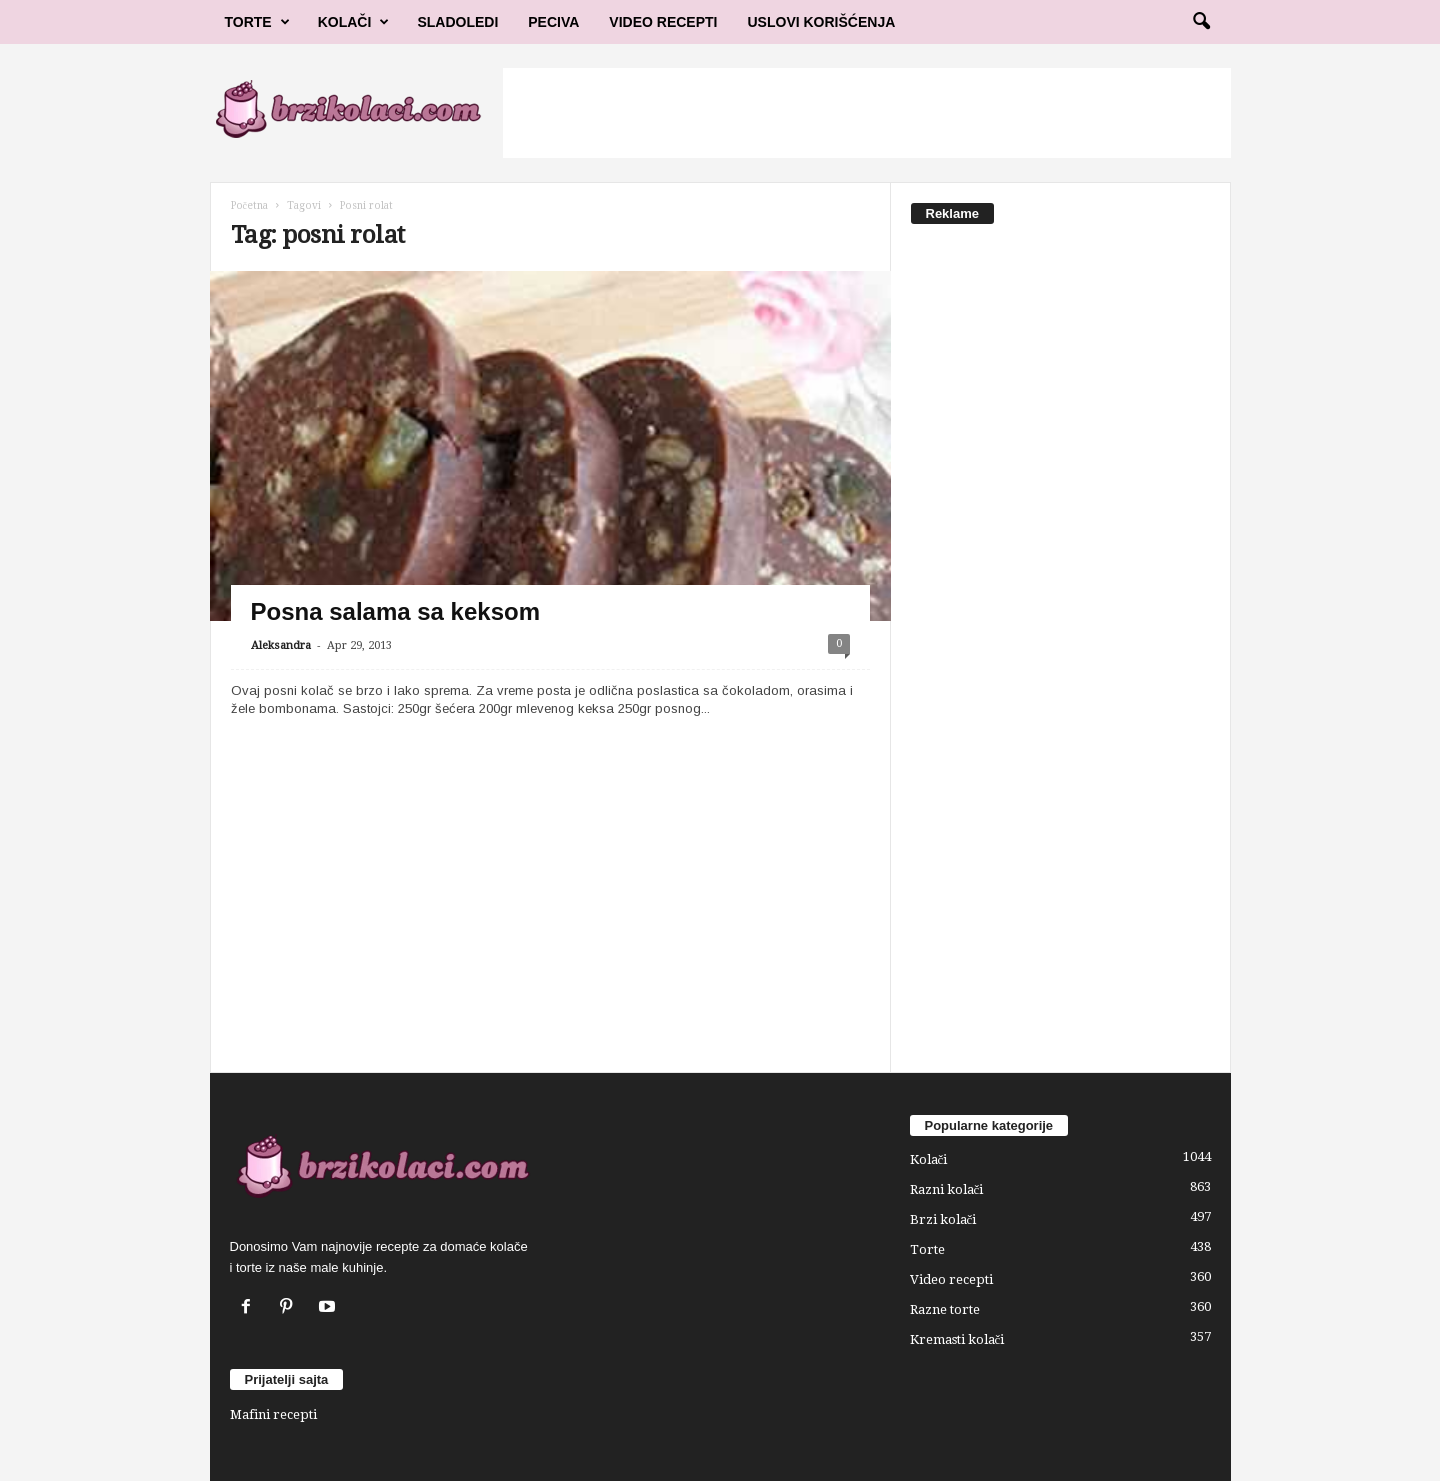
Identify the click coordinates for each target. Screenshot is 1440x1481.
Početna (249, 205)
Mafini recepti (273, 1414)
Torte (257, 22)
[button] (1201, 22)
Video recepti (951, 1279)
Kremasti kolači (957, 1339)
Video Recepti (663, 22)
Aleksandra (281, 645)
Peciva (553, 22)
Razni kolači (947, 1189)
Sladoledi (457, 22)
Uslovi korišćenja (822, 22)
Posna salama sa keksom (396, 611)
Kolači (354, 22)
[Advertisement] (867, 113)
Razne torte (945, 1309)
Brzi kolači (943, 1219)
